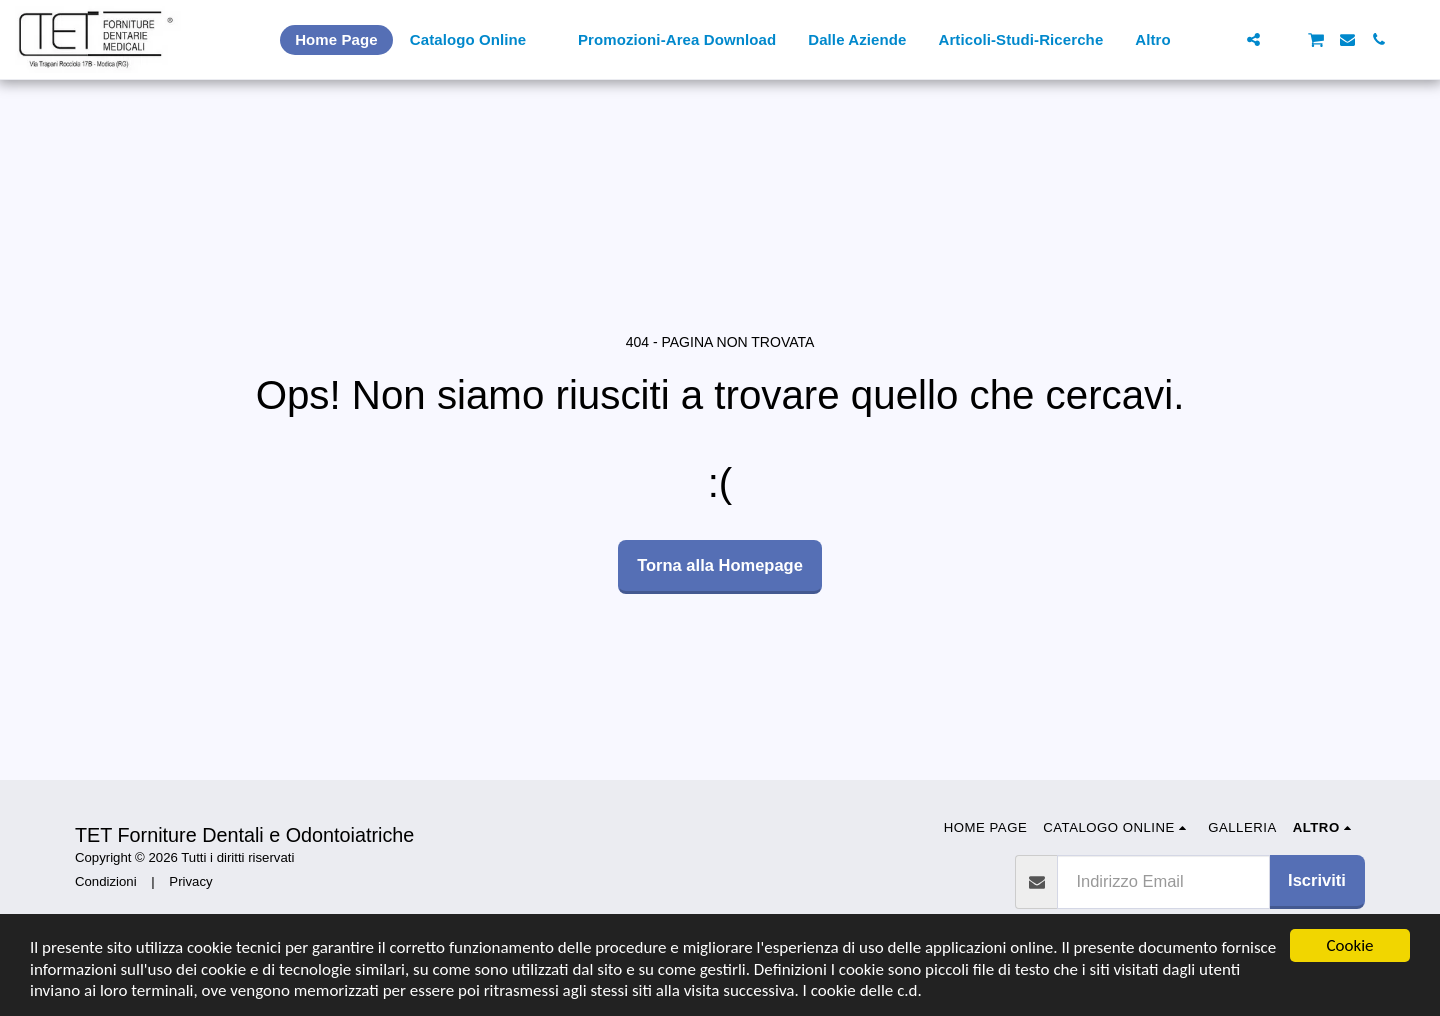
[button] (1222, 39)
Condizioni (106, 881)
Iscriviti (1317, 880)
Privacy (190, 881)
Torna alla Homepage (720, 565)
